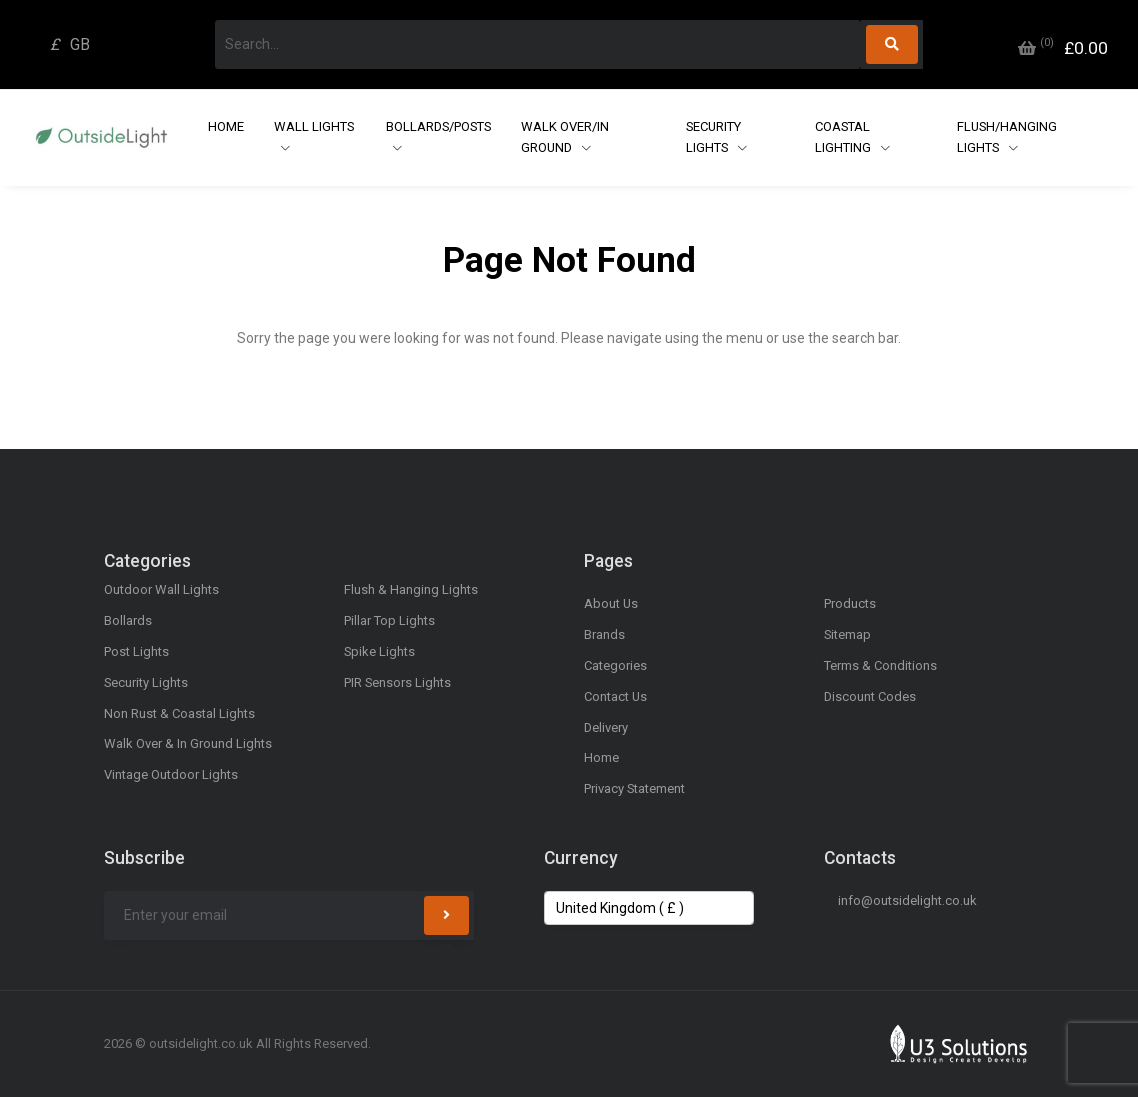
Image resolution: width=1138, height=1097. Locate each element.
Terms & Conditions (880, 665)
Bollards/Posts (438, 126)
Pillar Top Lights (389, 620)
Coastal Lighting (844, 137)
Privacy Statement (634, 788)
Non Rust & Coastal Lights (179, 713)
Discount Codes (870, 696)
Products (850, 603)
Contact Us (615, 696)
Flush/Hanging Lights (1007, 137)
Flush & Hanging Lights (411, 589)
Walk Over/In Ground (565, 137)
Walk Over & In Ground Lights (188, 743)
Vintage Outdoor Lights (171, 774)
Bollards (128, 620)
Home (226, 126)
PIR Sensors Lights (397, 682)
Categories (615, 665)
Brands (604, 634)
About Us (611, 603)
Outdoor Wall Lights (161, 589)
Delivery (606, 727)
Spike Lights (379, 651)
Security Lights (713, 137)
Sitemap (847, 634)
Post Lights (136, 651)
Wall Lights (314, 126)
